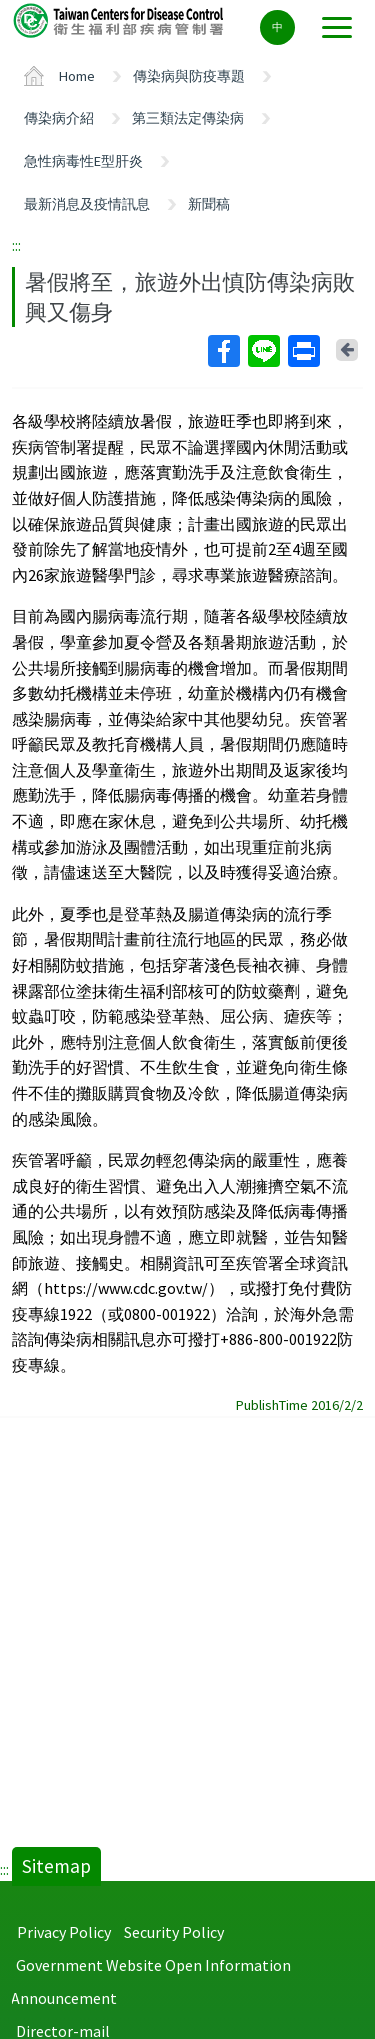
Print (303, 351)
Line (263, 351)
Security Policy (174, 1932)
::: (16, 245)
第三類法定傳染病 (188, 118)
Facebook (223, 351)
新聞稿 (209, 204)
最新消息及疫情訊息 (87, 204)
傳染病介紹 (59, 118)
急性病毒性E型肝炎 (83, 161)
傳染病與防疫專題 (189, 76)
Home (77, 76)
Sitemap (56, 1866)
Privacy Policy (64, 1932)
